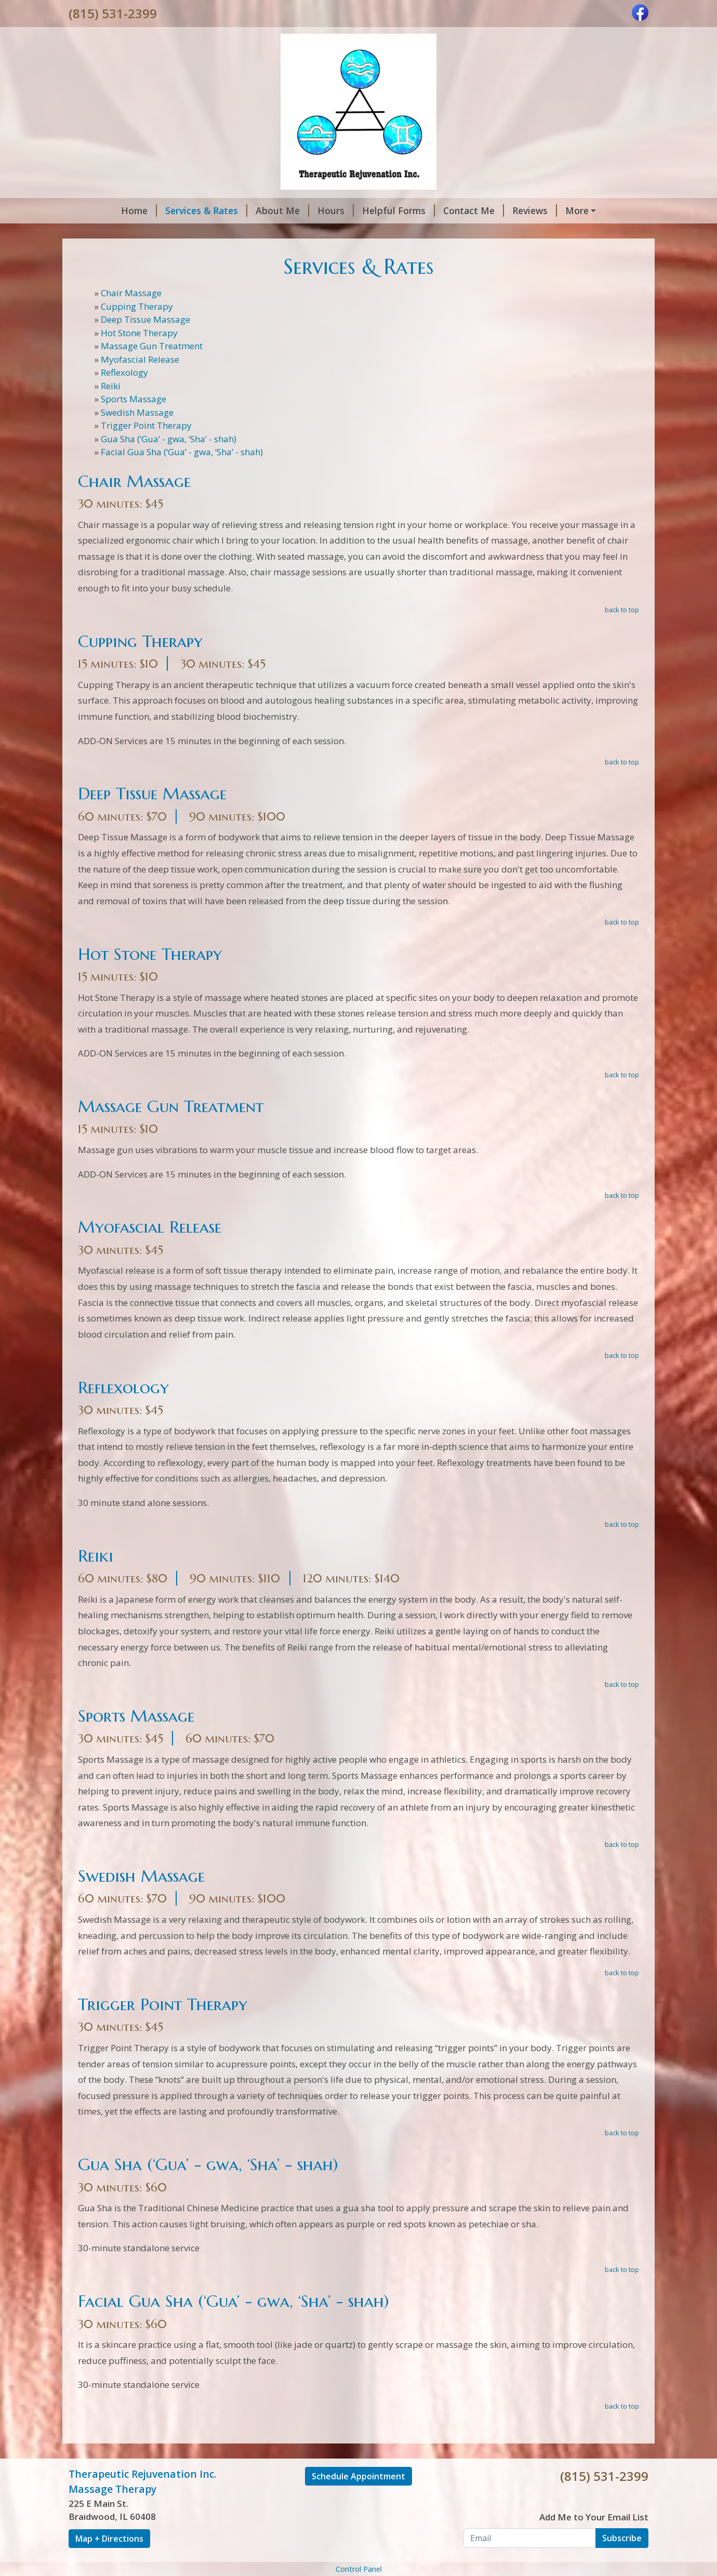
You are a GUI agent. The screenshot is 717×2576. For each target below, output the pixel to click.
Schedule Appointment (358, 2476)
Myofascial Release (140, 359)
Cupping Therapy (137, 306)
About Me (282, 210)
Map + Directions (109, 2538)
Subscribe (622, 2538)
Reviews (534, 210)
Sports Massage (133, 399)
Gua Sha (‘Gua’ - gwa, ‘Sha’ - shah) (168, 439)
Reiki (111, 386)
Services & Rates (206, 210)
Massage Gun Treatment (152, 346)
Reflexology (124, 372)
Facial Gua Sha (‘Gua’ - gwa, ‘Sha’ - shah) (182, 452)
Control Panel (359, 2569)
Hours (335, 210)
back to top (622, 609)
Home (139, 210)
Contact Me (473, 210)
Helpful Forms (398, 210)
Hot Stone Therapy (139, 333)
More (577, 210)
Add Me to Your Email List (593, 2517)
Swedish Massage (137, 412)
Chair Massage (131, 293)
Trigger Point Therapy (146, 425)
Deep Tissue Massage (145, 319)
